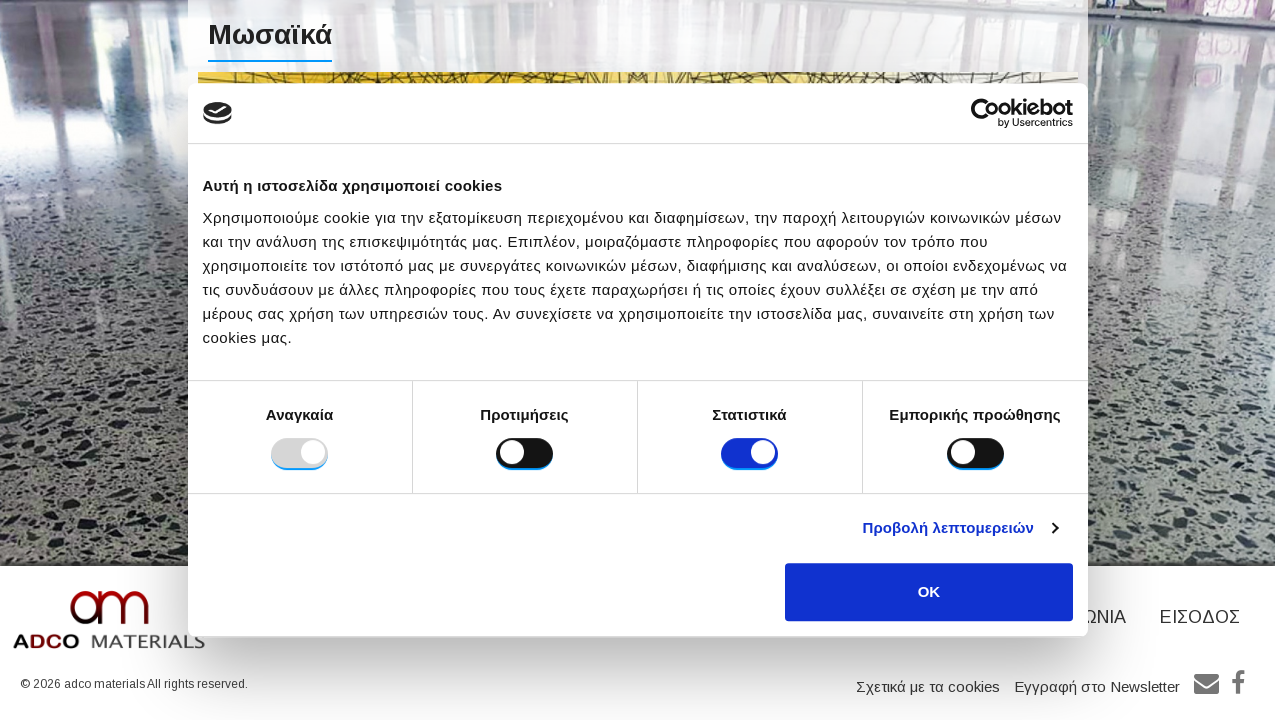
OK (929, 591)
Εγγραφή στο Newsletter (1097, 686)
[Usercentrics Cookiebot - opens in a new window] (985, 113)
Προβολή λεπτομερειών (949, 527)
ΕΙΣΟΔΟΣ (1200, 617)
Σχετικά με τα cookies (928, 686)
